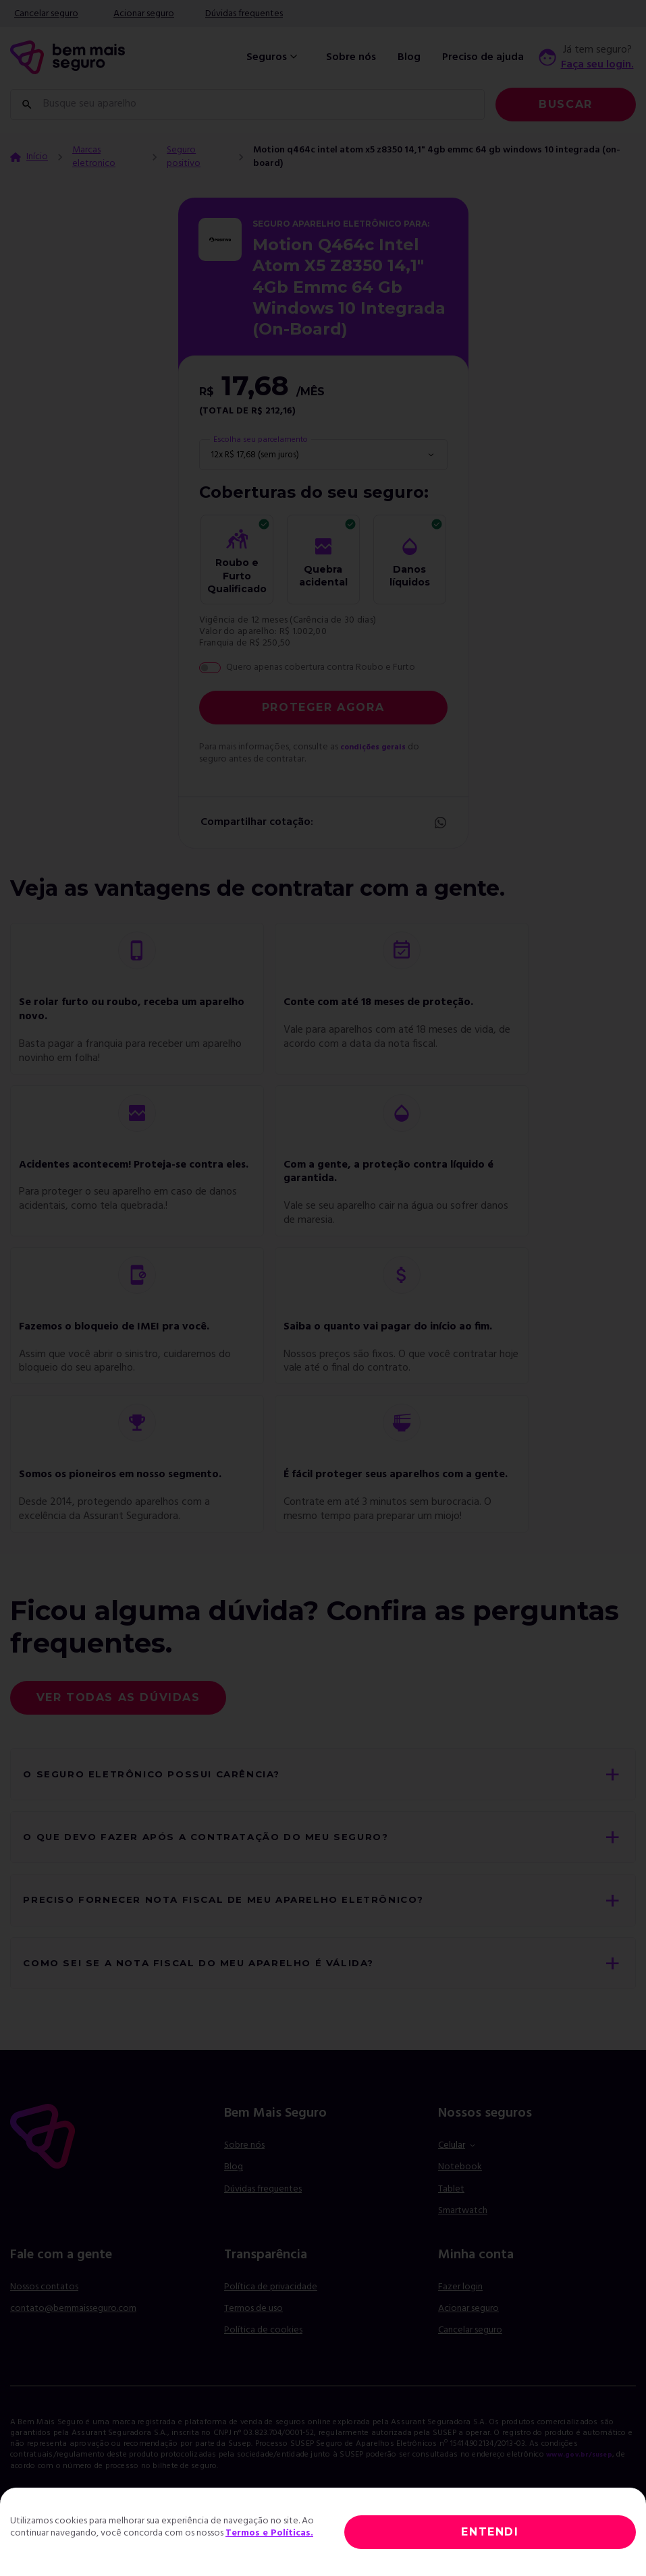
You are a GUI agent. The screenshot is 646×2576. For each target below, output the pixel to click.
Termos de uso (253, 2332)
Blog (409, 57)
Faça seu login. (597, 64)
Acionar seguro (143, 14)
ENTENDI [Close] (489, 2531)
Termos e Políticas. (269, 2533)
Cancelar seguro (46, 14)
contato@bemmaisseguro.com (73, 2332)
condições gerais (378, 747)
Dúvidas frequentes (244, 14)
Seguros (273, 57)
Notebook (460, 2190)
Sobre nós (351, 57)
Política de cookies (263, 2354)
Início (37, 157)
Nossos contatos (44, 2310)
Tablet (451, 2212)
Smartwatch (462, 2234)
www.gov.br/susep (585, 2477)
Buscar (566, 104)
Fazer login (460, 2310)
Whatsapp (439, 823)
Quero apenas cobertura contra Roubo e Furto (320, 668)
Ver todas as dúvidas (118, 1697)
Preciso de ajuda (483, 57)
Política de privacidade (270, 2310)
